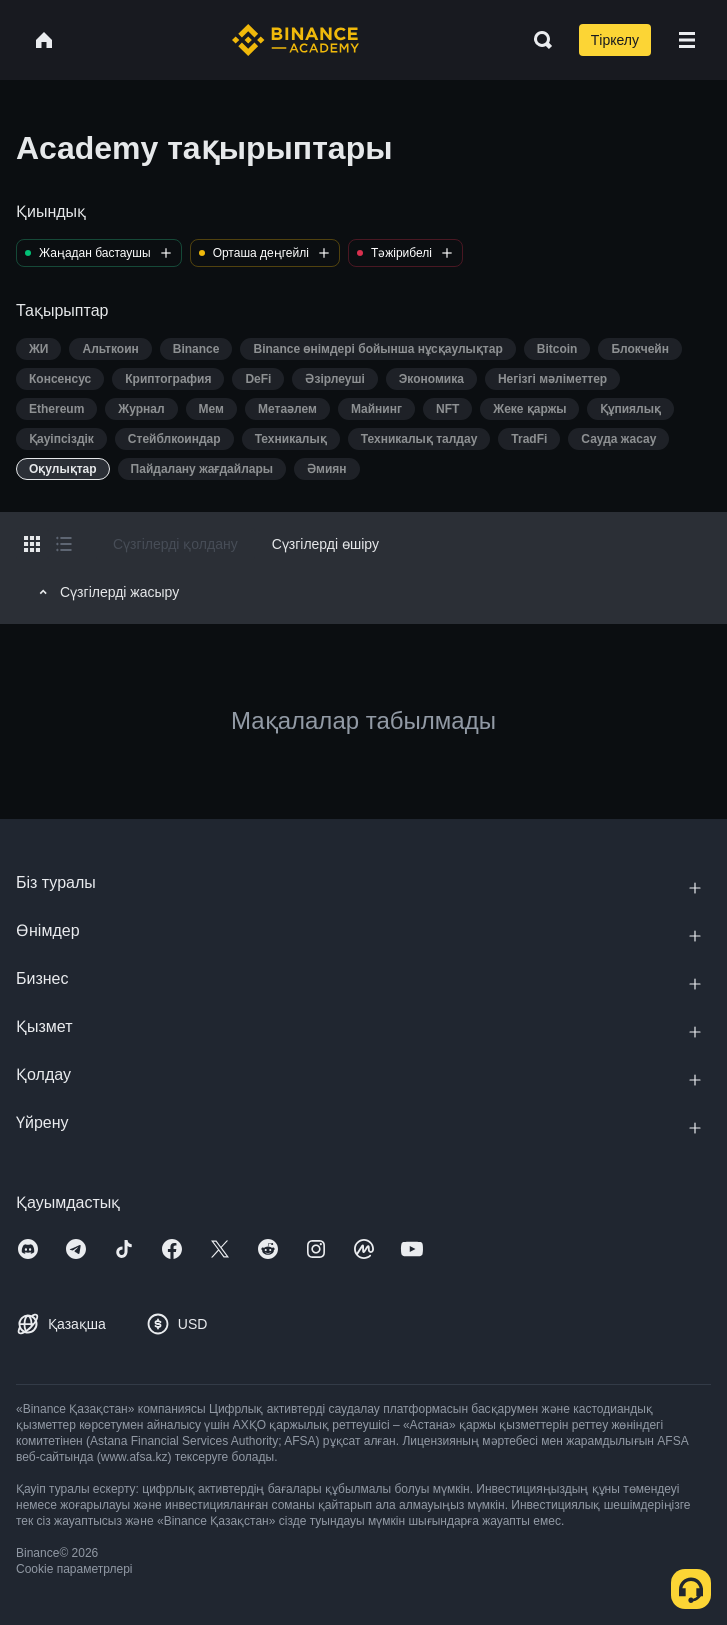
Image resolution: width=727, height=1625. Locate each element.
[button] (687, 40)
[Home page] (295, 40)
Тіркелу (615, 40)
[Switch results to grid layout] (32, 544)
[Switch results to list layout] (64, 544)
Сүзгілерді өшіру (325, 544)
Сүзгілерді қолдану (175, 544)
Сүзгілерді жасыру (106, 592)
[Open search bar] (537, 40)
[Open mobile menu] (687, 40)
